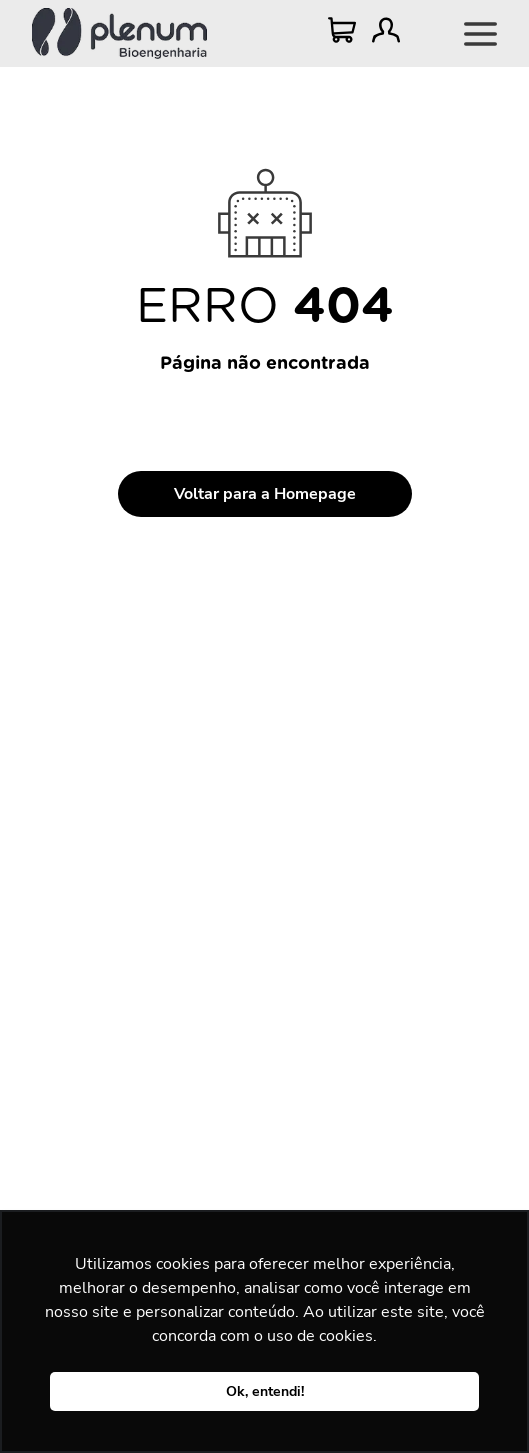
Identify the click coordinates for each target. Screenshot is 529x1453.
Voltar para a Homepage (265, 494)
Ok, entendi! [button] (265, 1391)
